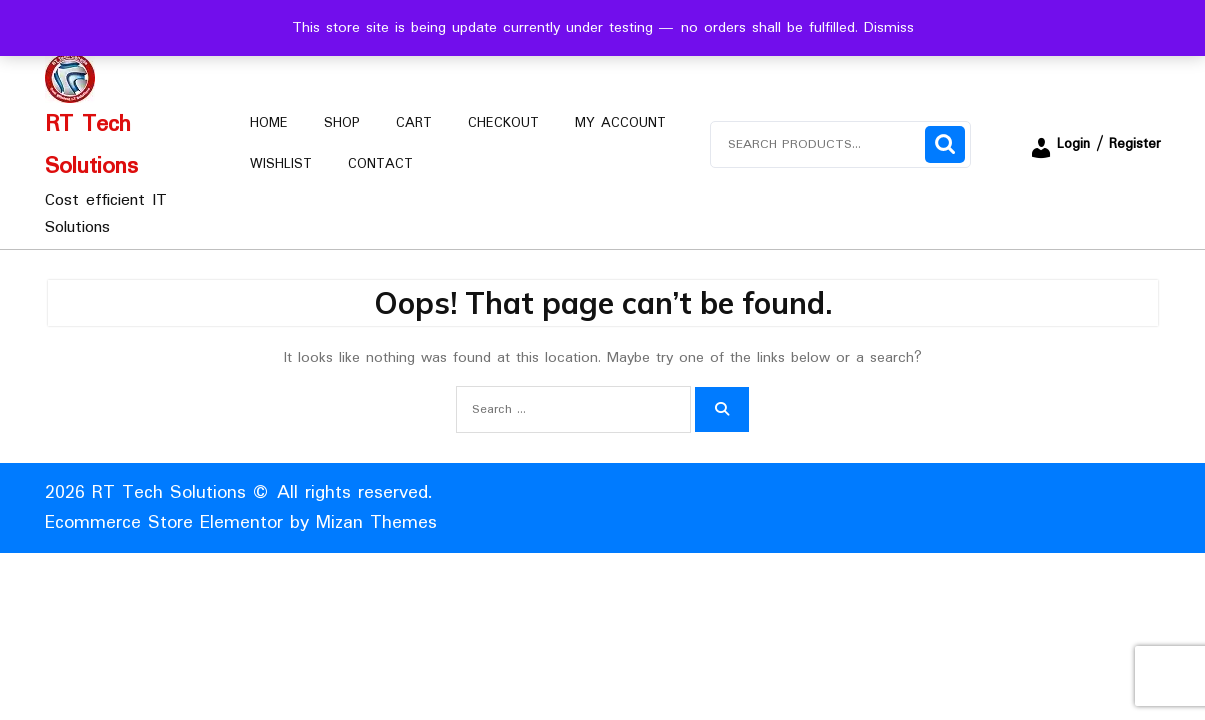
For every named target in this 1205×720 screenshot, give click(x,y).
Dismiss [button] (889, 28)
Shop (342, 123)
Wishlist (281, 164)
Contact (380, 164)
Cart (414, 123)
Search (945, 144)
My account (620, 123)
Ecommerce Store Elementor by (241, 523)
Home (269, 123)
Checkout (503, 123)
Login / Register (1095, 144)
